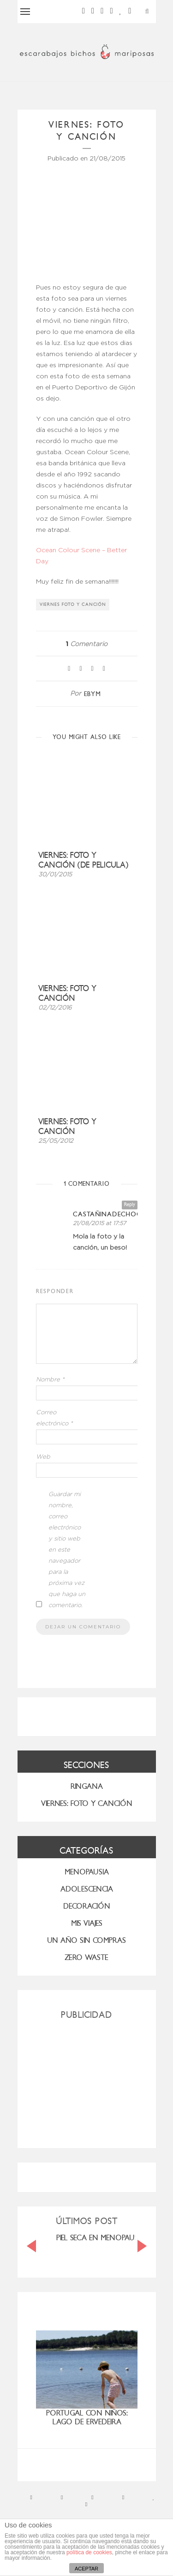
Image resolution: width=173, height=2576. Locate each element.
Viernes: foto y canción (67, 993)
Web (43, 1457)
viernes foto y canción (73, 604)
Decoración (86, 1906)
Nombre (50, 1379)
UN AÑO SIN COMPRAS (86, 1940)
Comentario (86, 644)
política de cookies (89, 2552)
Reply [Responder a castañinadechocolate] (129, 1205)
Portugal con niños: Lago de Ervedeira (87, 2417)
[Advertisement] (87, 2080)
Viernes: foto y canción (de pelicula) (83, 860)
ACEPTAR (86, 2568)
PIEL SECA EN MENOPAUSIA (100, 2237)
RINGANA (87, 1786)
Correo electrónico (54, 1418)
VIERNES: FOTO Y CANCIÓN (86, 1803)
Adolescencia (86, 1889)
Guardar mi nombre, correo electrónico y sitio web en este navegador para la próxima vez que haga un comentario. (66, 1550)
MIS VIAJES (86, 1923)
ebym (92, 694)
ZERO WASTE (86, 1957)
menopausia (87, 1871)
